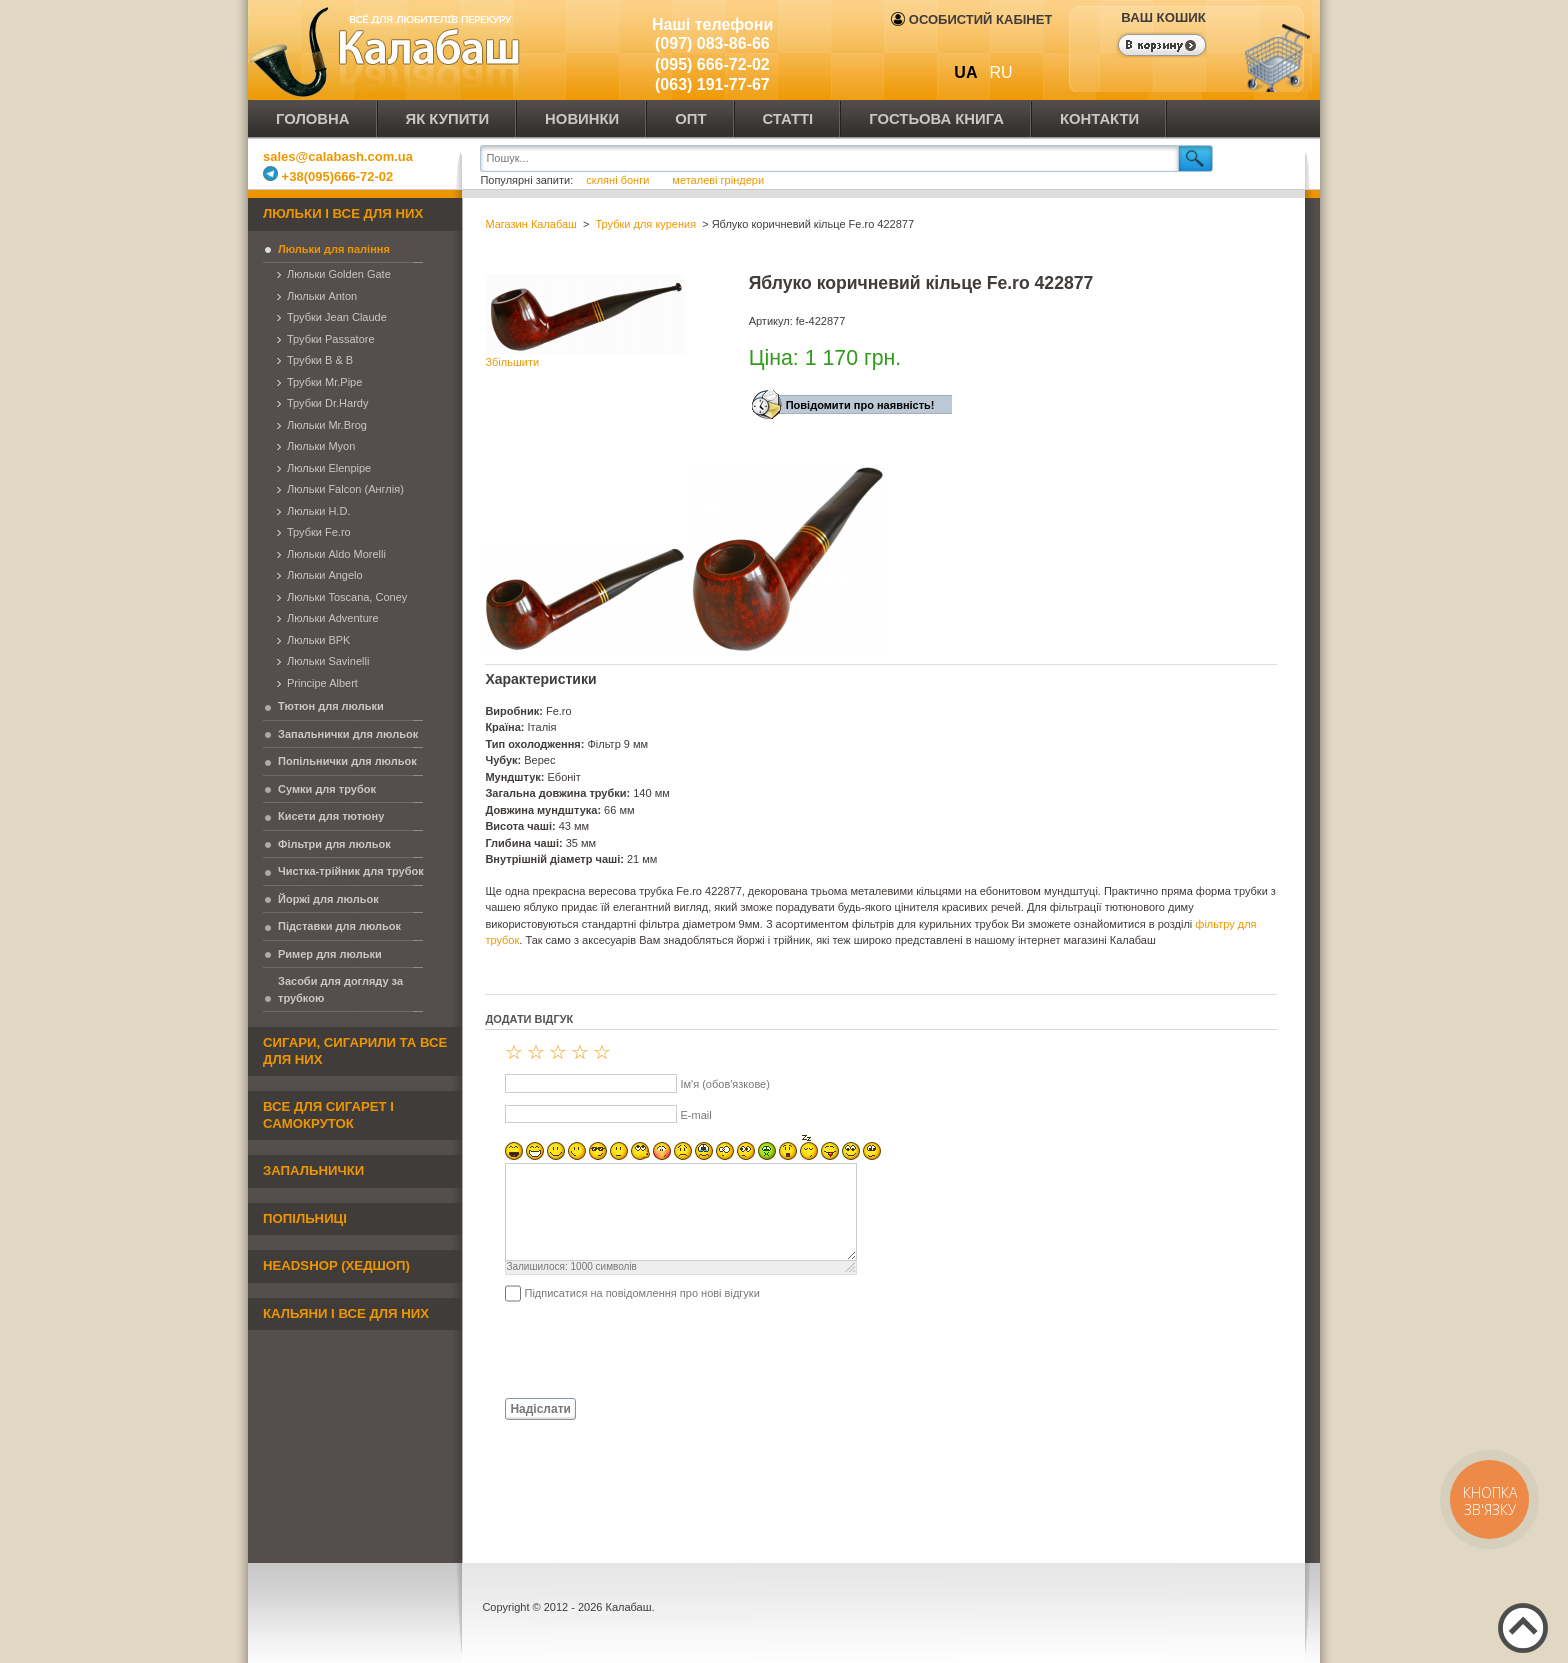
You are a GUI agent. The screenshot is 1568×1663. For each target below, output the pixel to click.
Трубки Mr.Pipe (324, 382)
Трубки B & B (320, 360)
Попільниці (305, 1218)
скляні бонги (619, 180)
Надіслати (540, 1409)
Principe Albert (322, 683)
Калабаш (388, 50)
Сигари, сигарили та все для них (355, 1051)
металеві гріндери (718, 180)
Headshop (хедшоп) (336, 1265)
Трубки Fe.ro (319, 532)
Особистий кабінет (971, 19)
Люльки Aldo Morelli (336, 554)
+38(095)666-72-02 (328, 176)
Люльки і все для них (343, 213)
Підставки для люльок (339, 926)
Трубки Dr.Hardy (327, 403)
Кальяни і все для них (346, 1313)
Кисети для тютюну (331, 816)
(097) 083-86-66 (712, 43)
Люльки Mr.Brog (327, 425)
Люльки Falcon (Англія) (345, 489)
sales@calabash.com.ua (338, 156)
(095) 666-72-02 (712, 64)
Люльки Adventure (333, 618)
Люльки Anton (322, 296)
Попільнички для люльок (347, 761)
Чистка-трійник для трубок (351, 871)
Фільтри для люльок (334, 844)
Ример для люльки (330, 954)
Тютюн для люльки (331, 706)
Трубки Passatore (331, 339)
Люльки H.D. (318, 511)
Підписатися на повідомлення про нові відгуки (641, 1293)
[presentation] (637, 1349)
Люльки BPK (318, 640)
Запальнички (313, 1170)
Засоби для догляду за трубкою (340, 989)
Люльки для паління (334, 249)
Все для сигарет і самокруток (328, 1115)
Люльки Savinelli (328, 661)
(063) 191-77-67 (712, 84)
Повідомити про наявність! (860, 405)
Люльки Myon (321, 446)
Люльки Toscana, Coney (347, 597)
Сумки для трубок (327, 789)
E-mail (695, 1115)
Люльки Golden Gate (339, 274)
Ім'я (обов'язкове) (724, 1084)
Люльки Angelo (325, 575)
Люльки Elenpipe (329, 468)
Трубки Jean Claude (337, 317)
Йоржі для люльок (328, 899)
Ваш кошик (1163, 17)
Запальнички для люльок (348, 734)
